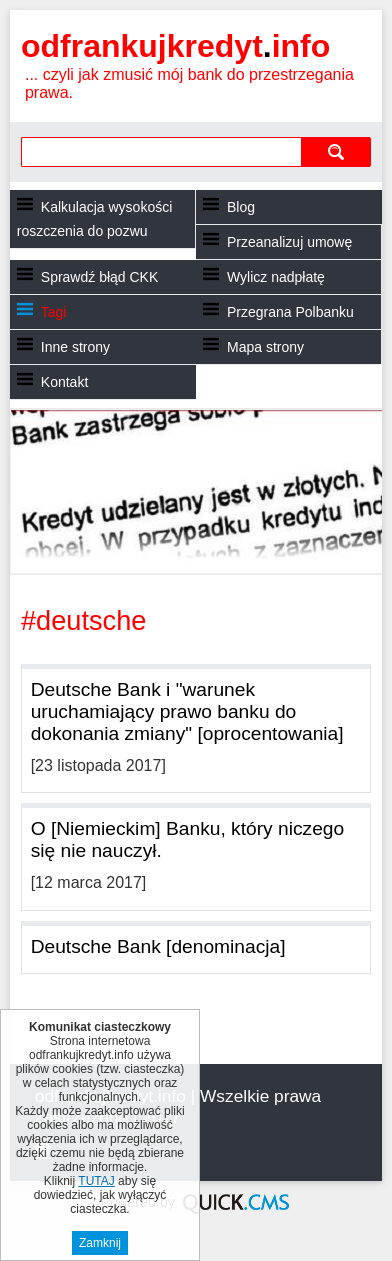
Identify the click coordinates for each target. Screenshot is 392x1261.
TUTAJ (96, 1181)
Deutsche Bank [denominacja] (158, 946)
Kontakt (64, 382)
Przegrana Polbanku (290, 312)
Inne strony (75, 347)
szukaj (335, 151)
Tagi (54, 312)
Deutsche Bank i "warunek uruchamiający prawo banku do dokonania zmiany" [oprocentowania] (187, 711)
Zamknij (100, 1243)
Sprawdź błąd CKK (100, 277)
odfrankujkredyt (175, 46)
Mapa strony (265, 347)
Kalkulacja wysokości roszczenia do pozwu (95, 219)
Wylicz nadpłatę (276, 277)
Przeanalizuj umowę (289, 242)
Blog (241, 207)
